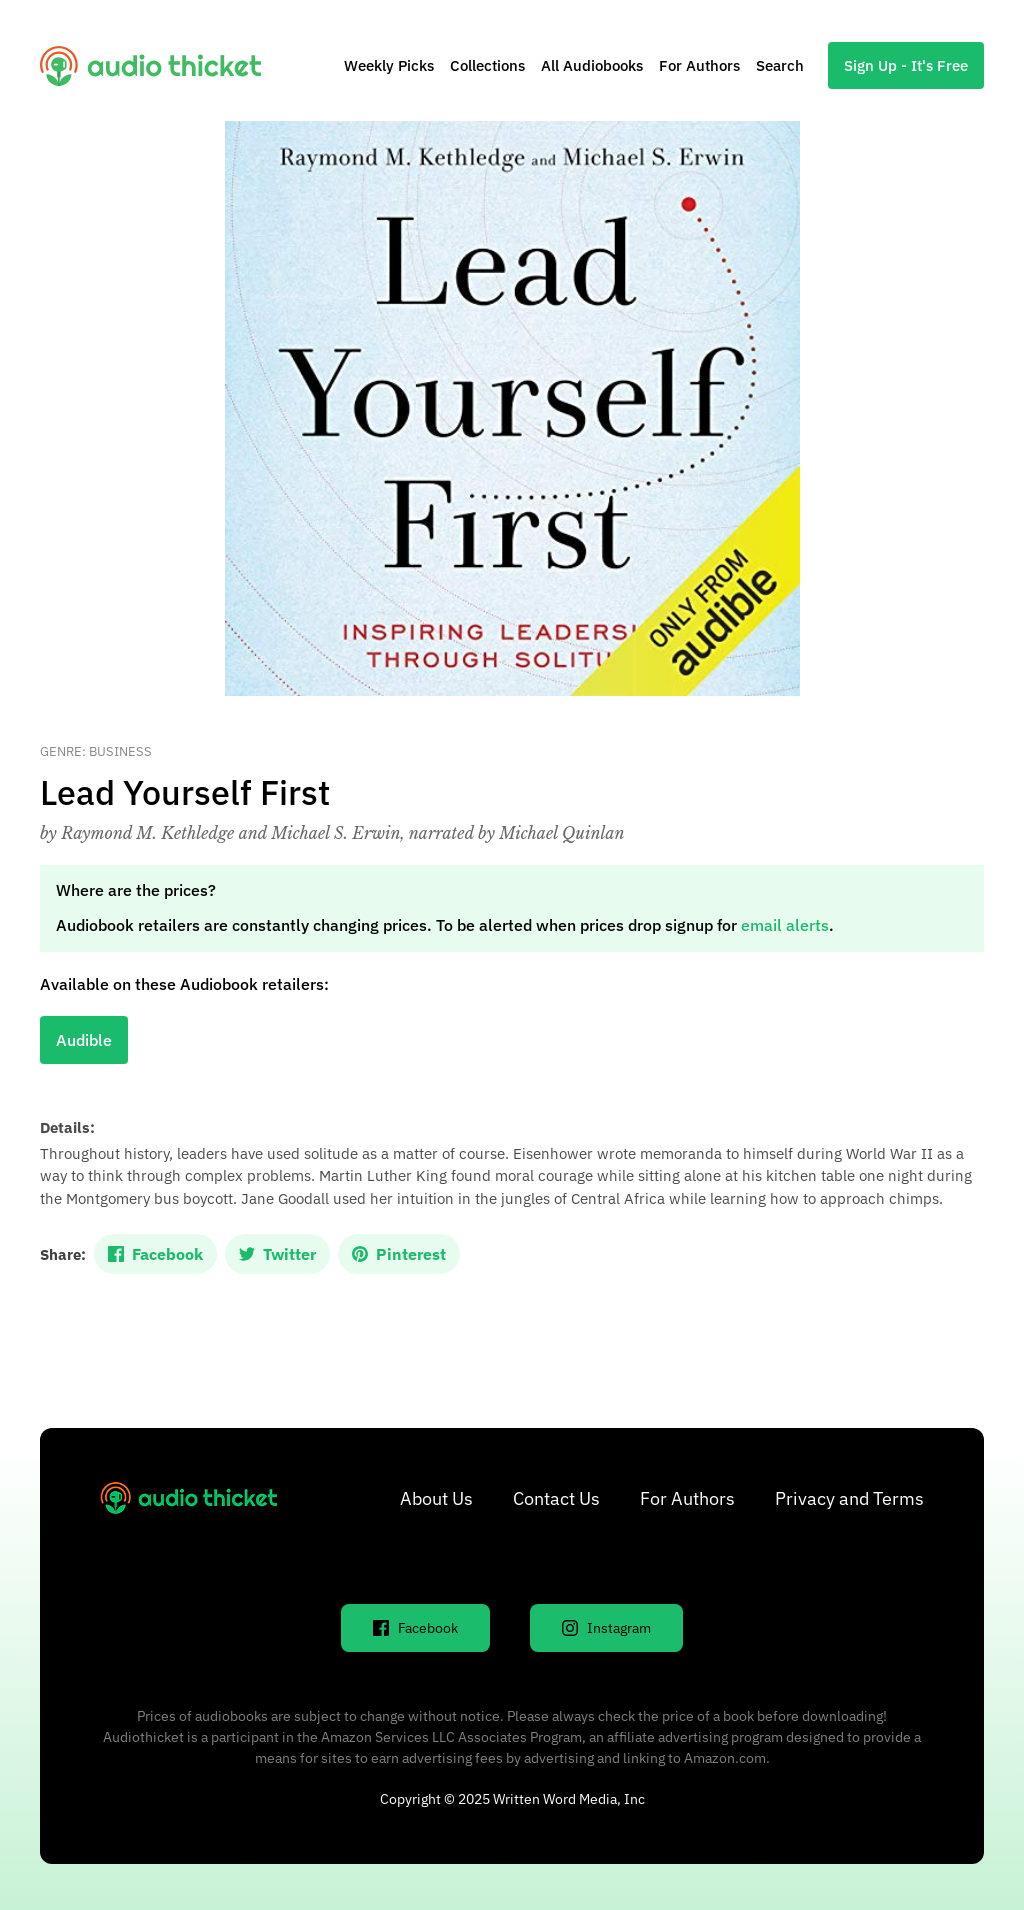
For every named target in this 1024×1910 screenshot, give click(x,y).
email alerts (785, 925)
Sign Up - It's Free (906, 65)
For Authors (699, 65)
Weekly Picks (389, 65)
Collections (487, 65)
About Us (436, 1498)
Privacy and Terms (849, 1498)
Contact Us (556, 1498)
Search (780, 65)
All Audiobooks (592, 65)
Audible (84, 1040)
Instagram (606, 1628)
